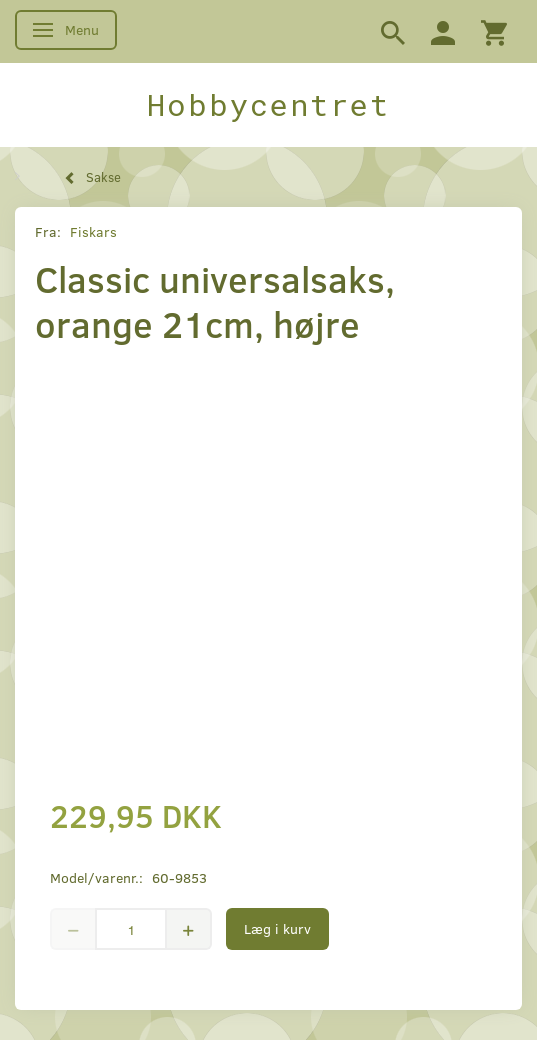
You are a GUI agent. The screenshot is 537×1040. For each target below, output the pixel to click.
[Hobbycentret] (268, 105)
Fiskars (93, 231)
